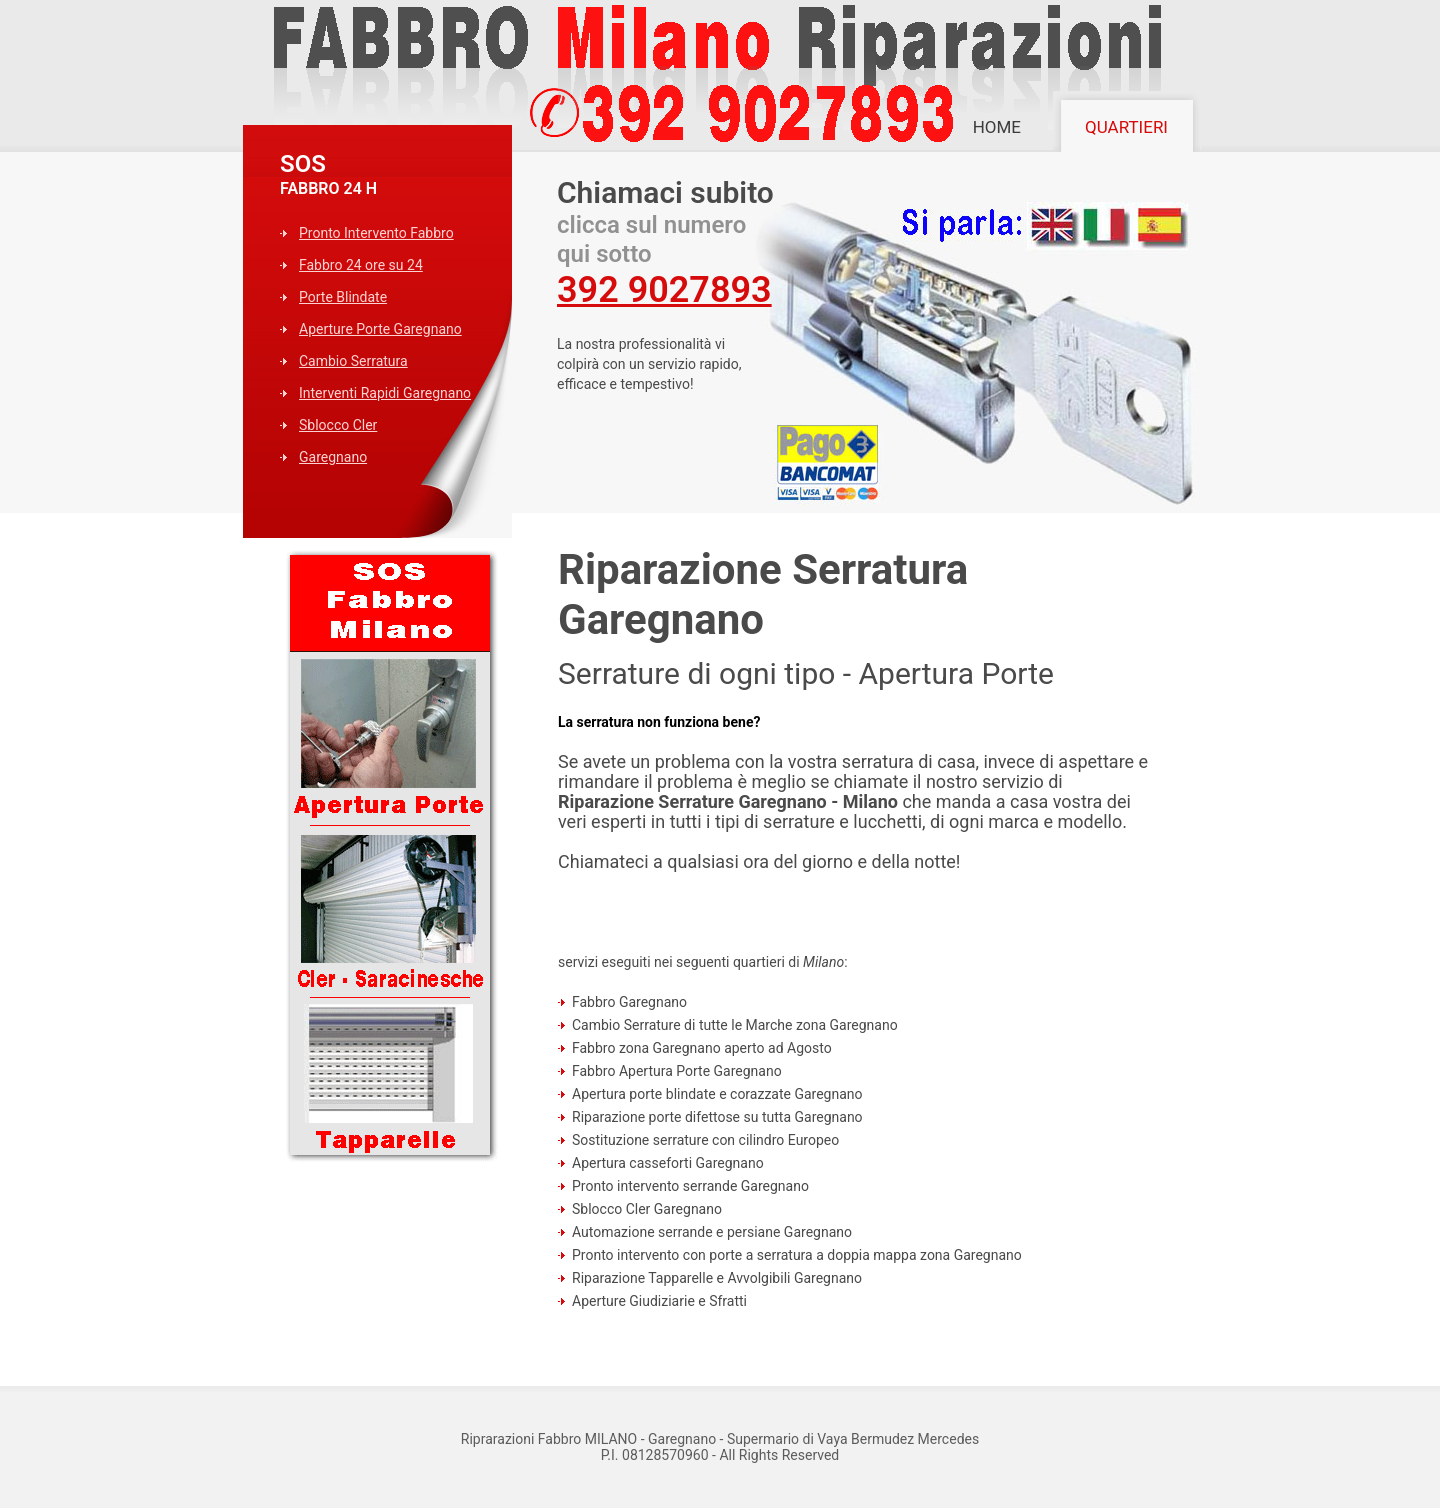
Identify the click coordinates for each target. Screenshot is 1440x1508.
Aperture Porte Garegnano (380, 329)
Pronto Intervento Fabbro (376, 233)
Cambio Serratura (353, 361)
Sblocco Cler (338, 425)
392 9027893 (664, 290)
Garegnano (333, 457)
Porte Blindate (343, 297)
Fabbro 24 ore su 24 (361, 265)
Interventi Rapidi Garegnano (385, 393)
